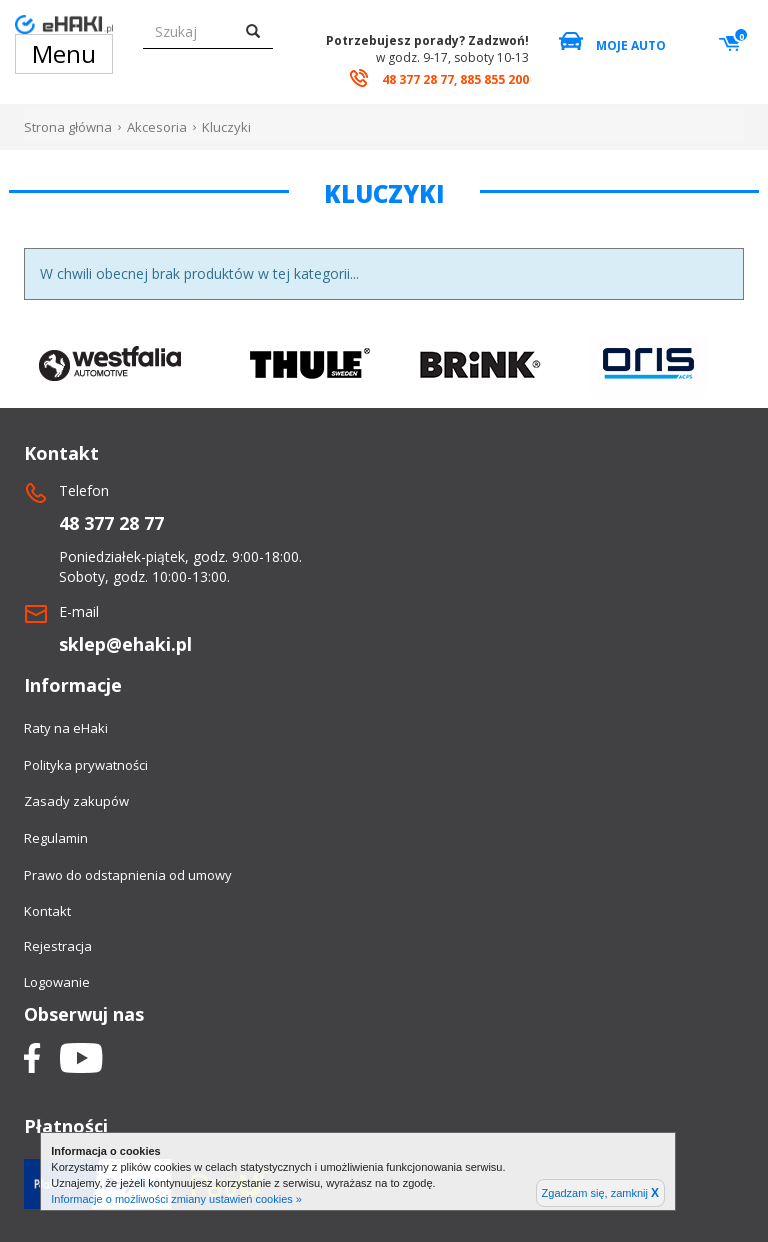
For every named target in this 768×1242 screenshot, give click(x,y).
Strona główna (68, 127)
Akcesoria (157, 127)
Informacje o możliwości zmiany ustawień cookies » (176, 1199)
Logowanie (57, 982)
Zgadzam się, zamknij (600, 1193)
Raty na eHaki (66, 728)
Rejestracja (58, 946)
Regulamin (56, 838)
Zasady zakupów (76, 801)
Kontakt (47, 911)
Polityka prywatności (86, 765)
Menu (64, 53)
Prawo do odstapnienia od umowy (128, 875)
